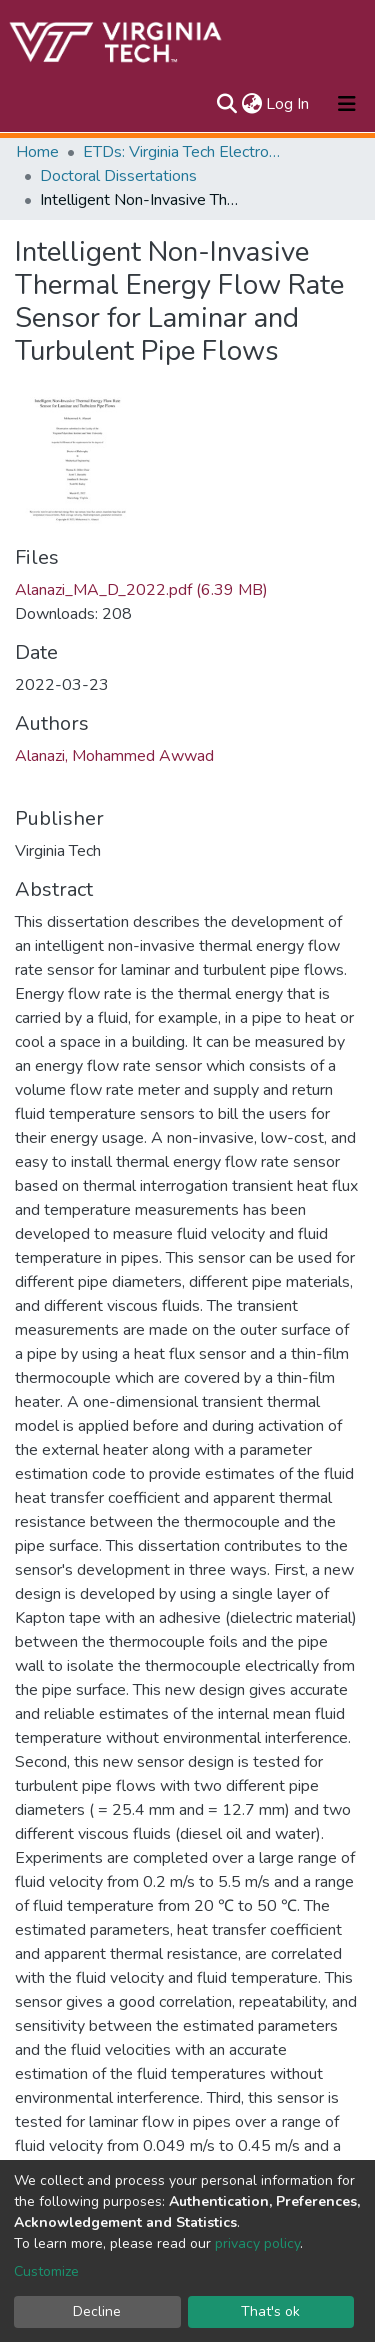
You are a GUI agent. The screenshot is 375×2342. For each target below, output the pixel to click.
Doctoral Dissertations (118, 176)
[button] (251, 104)
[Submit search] (226, 104)
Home (37, 152)
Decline (97, 2311)
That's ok (270, 2311)
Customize (46, 2271)
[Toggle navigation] (347, 104)
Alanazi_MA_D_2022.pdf (141, 590)
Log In (288, 104)
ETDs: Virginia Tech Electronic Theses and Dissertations (183, 152)
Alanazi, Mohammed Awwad (114, 756)
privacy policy (257, 2243)
